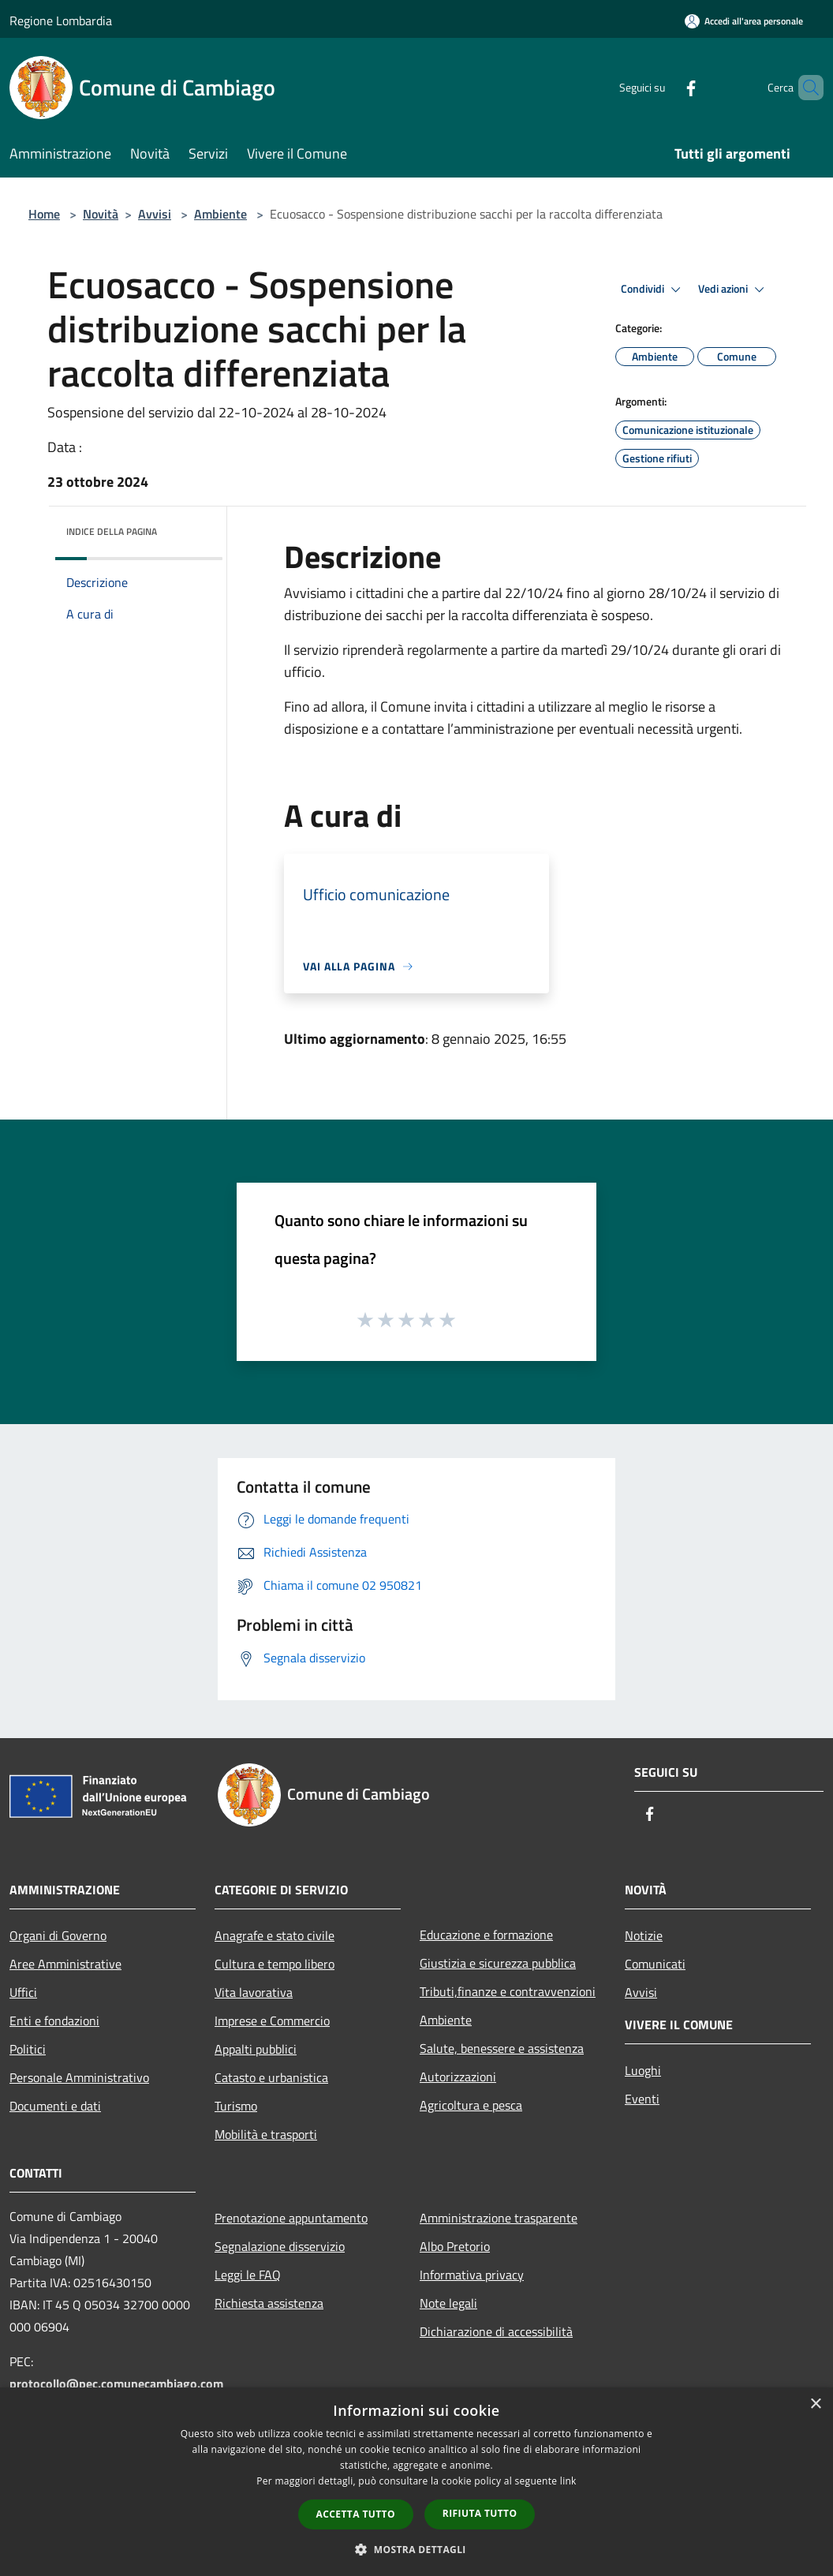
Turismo (236, 2105)
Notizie (644, 1935)
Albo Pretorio (455, 2246)
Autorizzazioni (458, 2076)
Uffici (23, 1992)
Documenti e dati (55, 2105)
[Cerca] (805, 88)
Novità (100, 213)
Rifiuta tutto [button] (480, 2513)
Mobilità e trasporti (266, 2134)
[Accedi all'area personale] (744, 20)
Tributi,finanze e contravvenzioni (508, 1991)
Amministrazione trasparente (498, 2217)
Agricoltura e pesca (471, 2105)
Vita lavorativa (254, 1992)
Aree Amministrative (65, 1963)
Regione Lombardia (60, 20)
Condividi (653, 289)
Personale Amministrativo (79, 2077)
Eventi (642, 2098)
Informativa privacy (472, 2274)
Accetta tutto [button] (355, 2514)
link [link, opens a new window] (568, 2481)
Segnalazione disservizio (280, 2246)
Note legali (448, 2303)
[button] (416, 2549)
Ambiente (220, 213)
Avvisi (154, 213)
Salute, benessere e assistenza (502, 2048)
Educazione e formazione (486, 1934)
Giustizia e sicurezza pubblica (498, 1962)
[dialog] (416, 2481)
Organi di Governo (57, 1935)
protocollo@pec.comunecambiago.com (116, 2383)
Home (44, 213)
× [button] (815, 2404)
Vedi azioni (733, 289)
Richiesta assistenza (269, 2303)
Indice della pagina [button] (111, 531)
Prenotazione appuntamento (291, 2217)
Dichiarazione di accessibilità (496, 2331)
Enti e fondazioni (54, 2020)
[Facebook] (664, 87)
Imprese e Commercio (272, 2020)
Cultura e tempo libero (274, 1963)
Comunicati (655, 1963)
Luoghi (643, 2070)
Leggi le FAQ (248, 2274)
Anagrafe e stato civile (274, 1935)
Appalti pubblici (256, 2048)
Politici (27, 2048)
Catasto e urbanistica (271, 2077)
